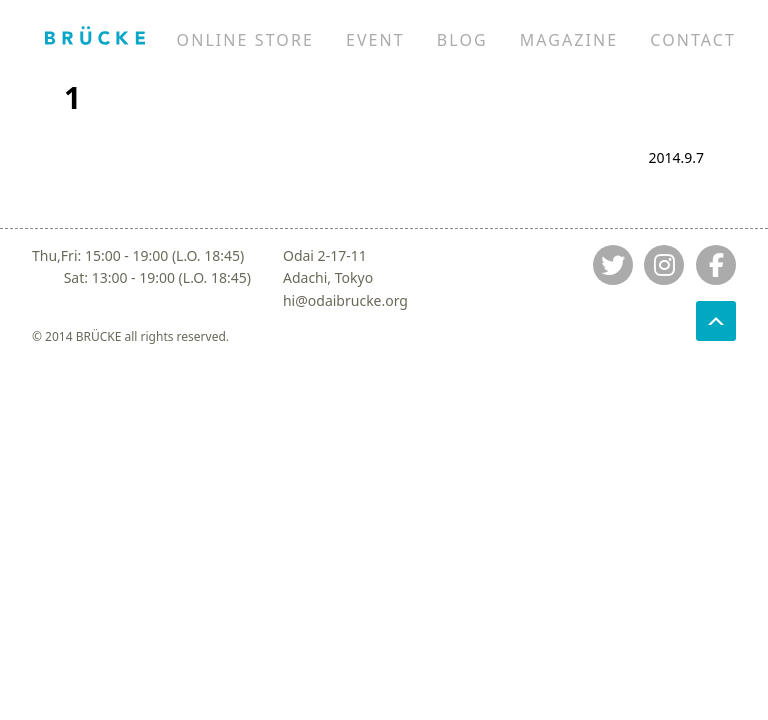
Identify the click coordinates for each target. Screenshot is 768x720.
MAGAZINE (569, 40)
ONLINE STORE (245, 40)
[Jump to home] (95, 35)
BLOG (462, 40)
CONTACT (693, 40)
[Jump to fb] (716, 265)
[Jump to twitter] (613, 265)
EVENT (375, 40)
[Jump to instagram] (664, 265)
